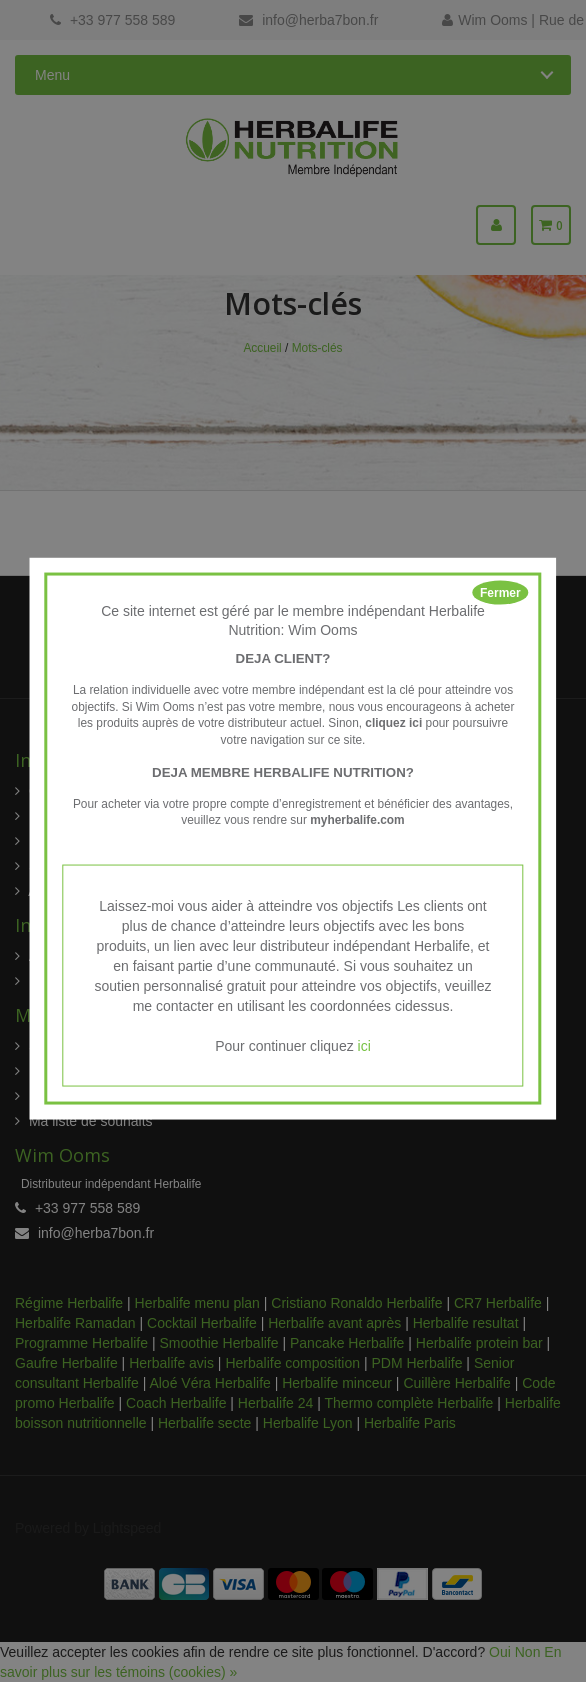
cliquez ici (393, 723)
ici (364, 1045)
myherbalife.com (357, 820)
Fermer (500, 593)
